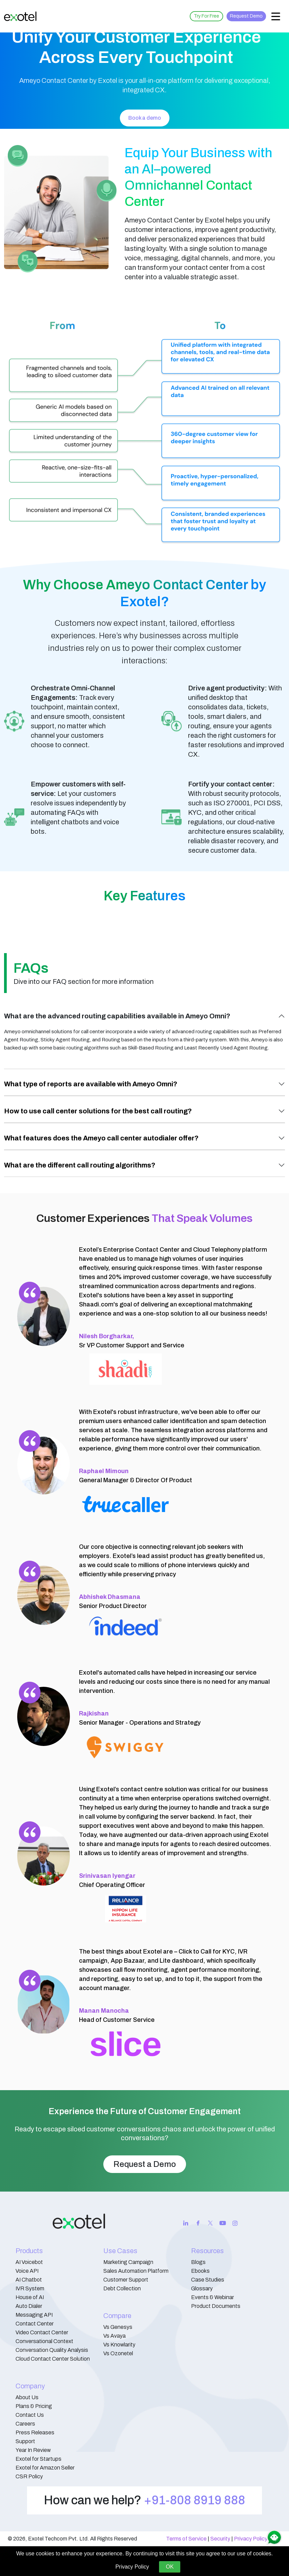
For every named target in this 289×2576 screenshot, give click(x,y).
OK (170, 2567)
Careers (25, 2424)
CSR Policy (29, 2476)
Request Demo (246, 16)
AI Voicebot (29, 2262)
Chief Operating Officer (112, 1880)
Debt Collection (122, 2288)
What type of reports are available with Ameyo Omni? (90, 1084)
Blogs (198, 2262)
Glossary (202, 2288)
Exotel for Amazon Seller (45, 2468)
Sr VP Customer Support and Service (131, 1341)
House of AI (30, 2297)
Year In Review (33, 2450)
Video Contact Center (42, 2332)
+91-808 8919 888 (194, 2500)
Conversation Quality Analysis (52, 2350)
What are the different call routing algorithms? (79, 1165)
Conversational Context (44, 2341)
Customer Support (125, 2280)
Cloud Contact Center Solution (53, 2359)
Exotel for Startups (38, 2459)
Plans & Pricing (34, 2406)
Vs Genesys (117, 2327)
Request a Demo (144, 2164)
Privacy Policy (250, 2539)
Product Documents (215, 2306)
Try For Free (206, 16)
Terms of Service (186, 2539)
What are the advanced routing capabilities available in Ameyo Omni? (117, 1016)
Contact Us (30, 2415)
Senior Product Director (113, 1601)
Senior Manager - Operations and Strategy (140, 1718)
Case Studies (207, 2280)
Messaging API (34, 2315)
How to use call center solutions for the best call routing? (98, 1111)
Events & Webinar (212, 2297)
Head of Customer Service (117, 2015)
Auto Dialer (29, 2306)
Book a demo (144, 118)
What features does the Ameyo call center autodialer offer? (101, 1138)
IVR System (30, 2288)
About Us (27, 2397)
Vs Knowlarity (119, 2344)
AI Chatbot (29, 2280)
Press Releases (35, 2432)
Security (220, 2539)
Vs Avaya (114, 2336)
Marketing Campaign (128, 2262)
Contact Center (35, 2323)
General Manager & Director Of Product (135, 1476)
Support (25, 2441)
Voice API (27, 2271)
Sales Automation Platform (135, 2271)
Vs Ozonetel (118, 2353)
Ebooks (200, 2271)
